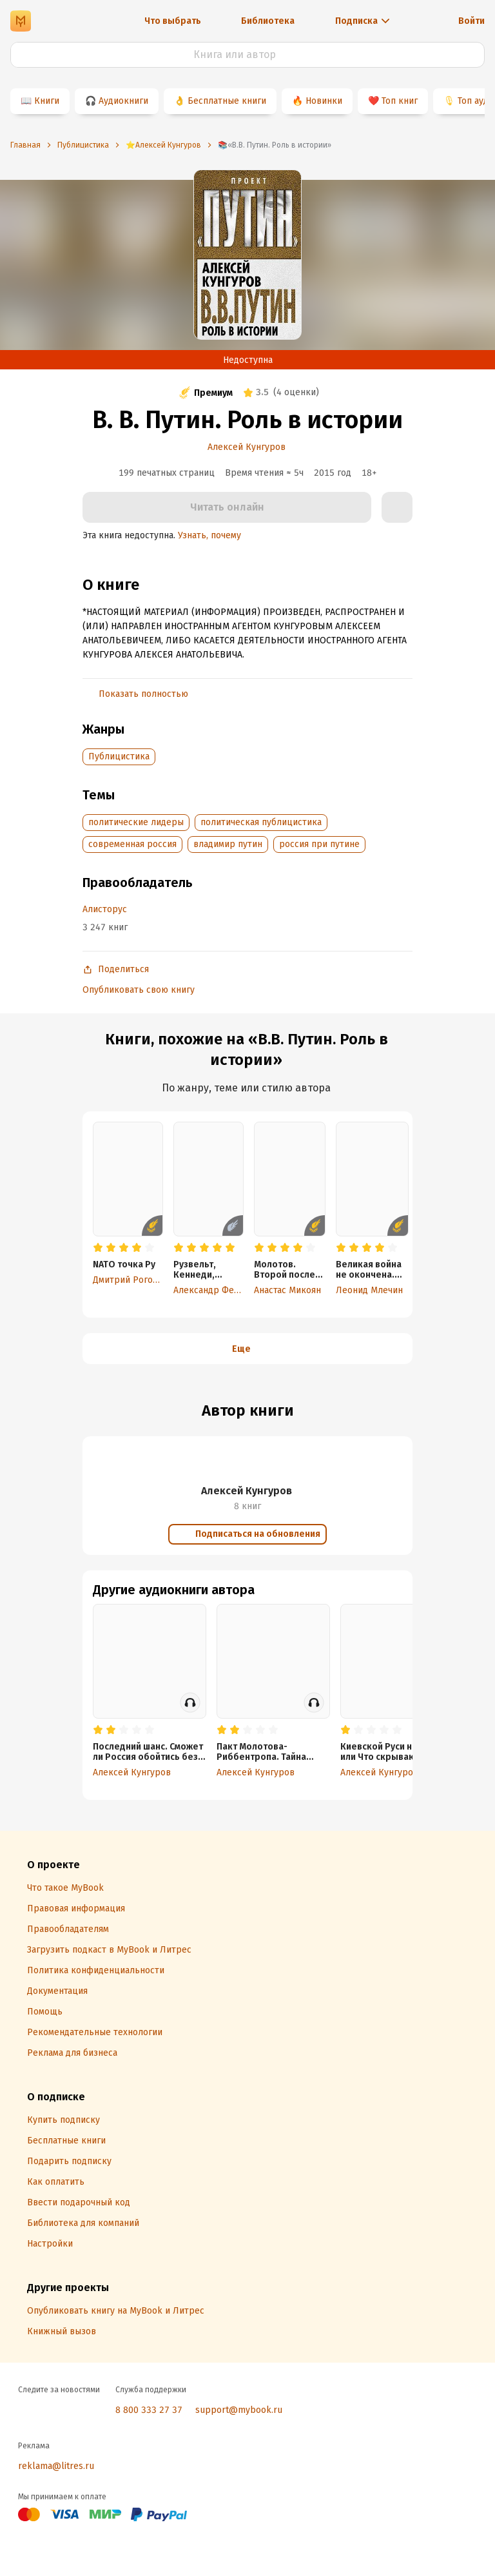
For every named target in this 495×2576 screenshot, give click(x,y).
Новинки (324, 100)
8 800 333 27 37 (148, 2410)
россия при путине (319, 844)
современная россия (132, 844)
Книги (46, 100)
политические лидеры (136, 822)
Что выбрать (172, 20)
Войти (471, 20)
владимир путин (227, 844)
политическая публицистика (261, 822)
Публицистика (119, 756)
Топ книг (400, 100)
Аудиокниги (123, 100)
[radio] (98, 1248)
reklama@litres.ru (56, 2466)
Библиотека (268, 20)
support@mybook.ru (238, 2410)
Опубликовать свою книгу (138, 989)
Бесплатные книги (227, 100)
